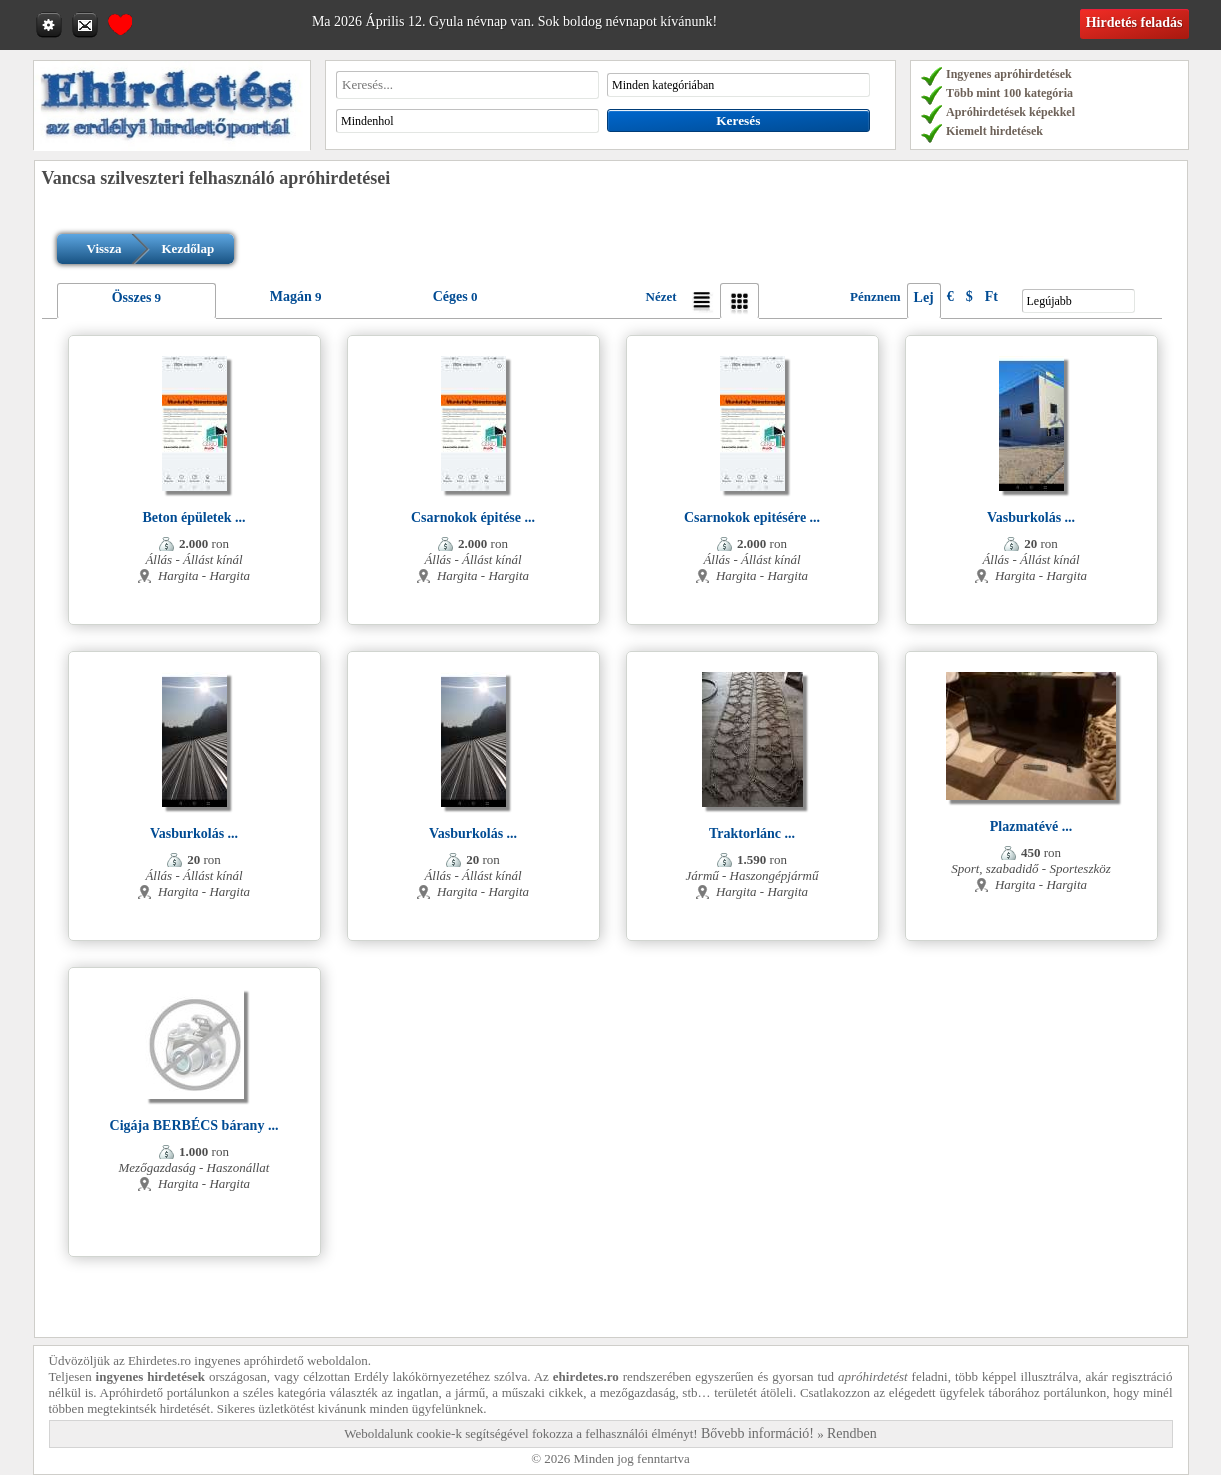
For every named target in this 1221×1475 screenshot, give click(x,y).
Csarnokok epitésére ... (752, 517)
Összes (132, 297)
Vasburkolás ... (1031, 517)
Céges (450, 296)
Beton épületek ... (193, 517)
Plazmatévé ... (1031, 826)
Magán (291, 296)
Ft (991, 296)
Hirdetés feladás (1134, 22)
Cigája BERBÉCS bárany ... (194, 1125)
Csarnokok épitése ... (473, 517)
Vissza (104, 248)
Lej (924, 297)
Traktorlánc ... (752, 833)
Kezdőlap (187, 248)
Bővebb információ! (757, 1433)
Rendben (852, 1433)
